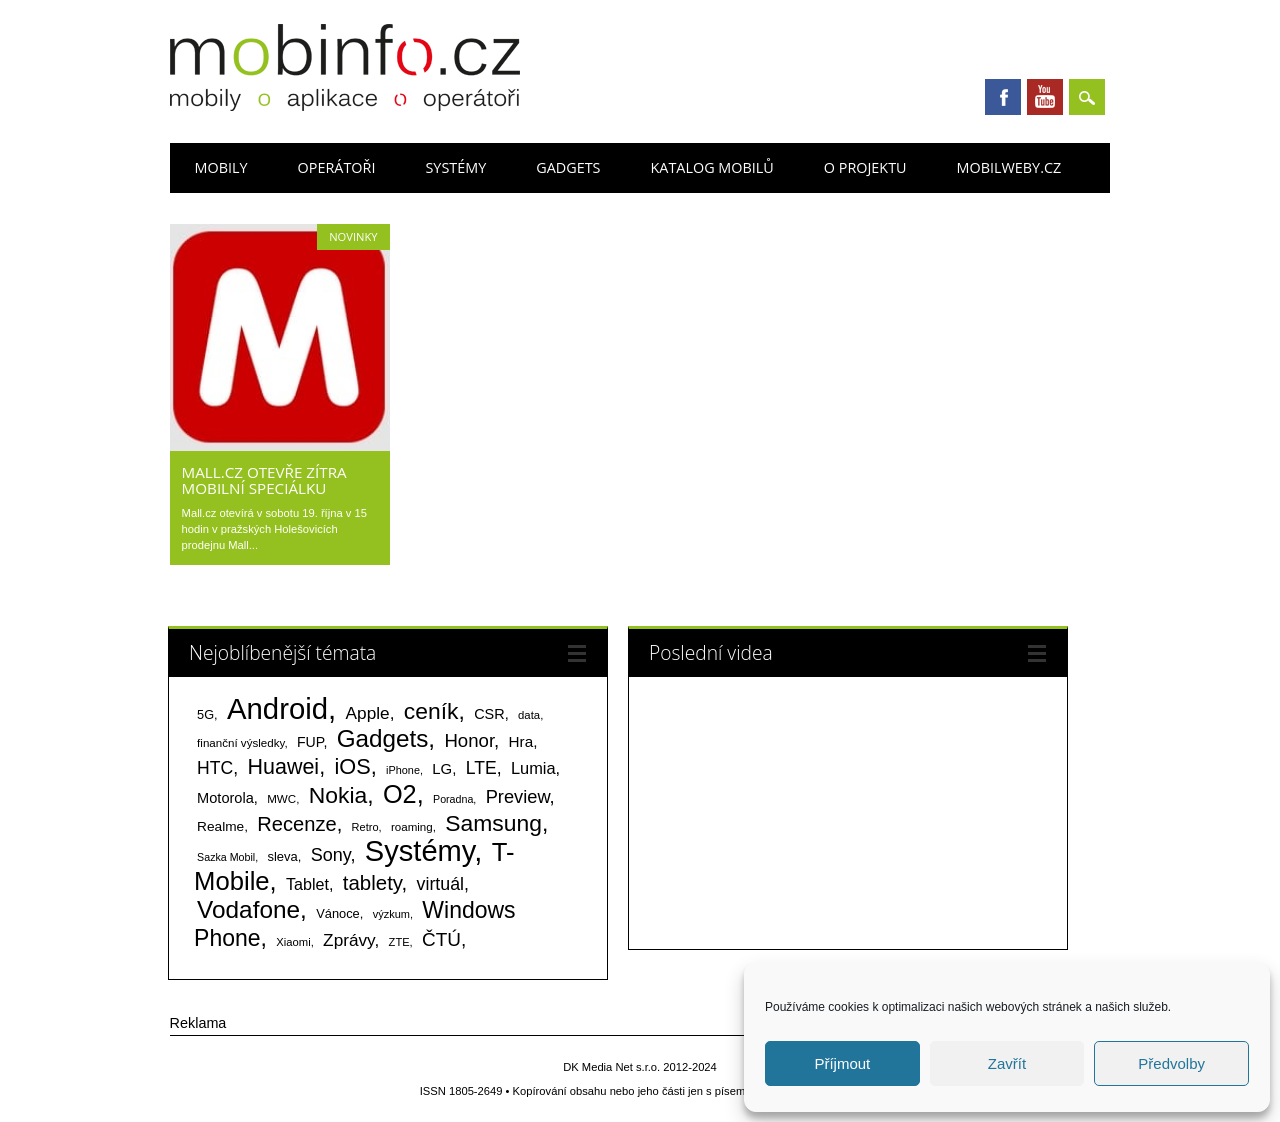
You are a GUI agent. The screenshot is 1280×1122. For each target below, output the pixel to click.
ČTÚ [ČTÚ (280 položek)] (441, 939)
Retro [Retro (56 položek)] (365, 827)
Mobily (221, 167)
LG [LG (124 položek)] (442, 768)
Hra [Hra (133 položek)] (521, 741)
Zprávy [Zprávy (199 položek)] (348, 940)
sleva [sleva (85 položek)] (282, 856)
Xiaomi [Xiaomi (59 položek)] (293, 942)
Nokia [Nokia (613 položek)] (338, 795)
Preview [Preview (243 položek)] (518, 796)
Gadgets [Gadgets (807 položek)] (383, 738)
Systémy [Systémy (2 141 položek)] (419, 851)
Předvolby (1171, 1063)
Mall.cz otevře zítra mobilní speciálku (264, 480)
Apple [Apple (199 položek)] (368, 713)
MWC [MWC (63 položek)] (281, 799)
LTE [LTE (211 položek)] (481, 768)
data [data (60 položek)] (529, 715)
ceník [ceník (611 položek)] (431, 711)
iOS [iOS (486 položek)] (352, 766)
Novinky (353, 236)
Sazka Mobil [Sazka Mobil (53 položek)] (226, 857)
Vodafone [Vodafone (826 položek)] (248, 909)
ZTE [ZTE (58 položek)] (399, 942)
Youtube (1045, 97)
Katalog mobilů (712, 167)
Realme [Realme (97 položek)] (220, 826)
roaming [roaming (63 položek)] (412, 827)
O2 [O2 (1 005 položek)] (400, 794)
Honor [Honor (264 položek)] (469, 740)
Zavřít (1007, 1063)
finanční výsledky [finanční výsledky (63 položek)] (240, 743)
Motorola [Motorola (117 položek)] (225, 798)
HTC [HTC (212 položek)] (215, 768)
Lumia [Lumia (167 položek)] (533, 768)
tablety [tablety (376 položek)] (372, 882)
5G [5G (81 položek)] (205, 714)
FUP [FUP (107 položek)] (310, 742)
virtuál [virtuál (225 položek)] (440, 884)
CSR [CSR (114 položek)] (489, 714)
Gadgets (568, 167)
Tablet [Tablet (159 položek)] (307, 884)
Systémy (455, 167)
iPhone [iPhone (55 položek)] (403, 770)
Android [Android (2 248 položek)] (277, 708)
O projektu (865, 167)
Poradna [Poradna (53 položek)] (453, 799)
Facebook (1003, 97)
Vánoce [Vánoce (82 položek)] (338, 913)
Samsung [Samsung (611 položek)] (493, 823)
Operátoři (337, 167)
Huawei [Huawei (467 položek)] (283, 767)
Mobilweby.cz (1009, 167)
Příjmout (842, 1063)
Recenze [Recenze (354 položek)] (296, 824)
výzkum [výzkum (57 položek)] (391, 914)
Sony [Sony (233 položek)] (331, 855)
